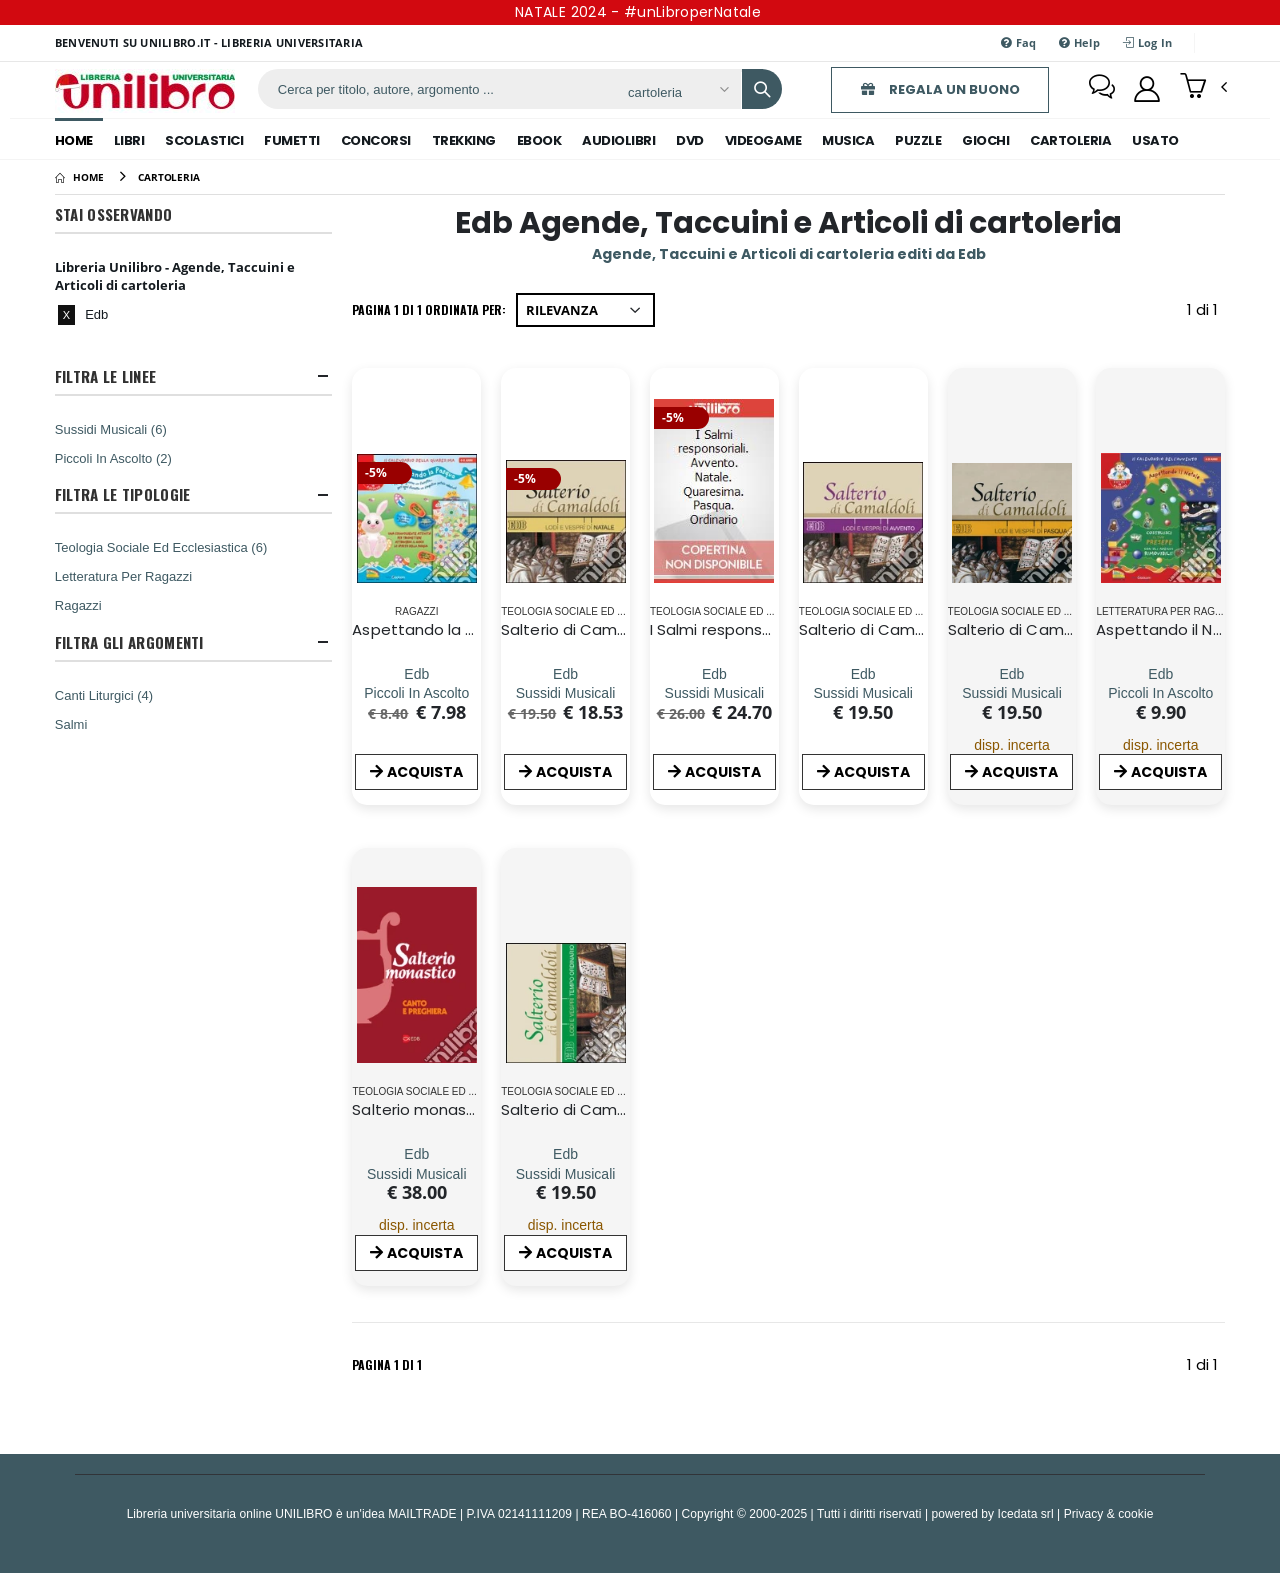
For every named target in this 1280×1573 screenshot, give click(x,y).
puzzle (918, 140)
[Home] (79, 177)
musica (848, 140)
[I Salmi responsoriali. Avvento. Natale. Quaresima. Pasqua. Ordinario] (715, 673)
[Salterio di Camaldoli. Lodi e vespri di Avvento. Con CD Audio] (863, 673)
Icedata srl (1026, 1513)
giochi (985, 140)
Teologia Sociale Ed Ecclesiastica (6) (161, 547)
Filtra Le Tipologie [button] (123, 494)
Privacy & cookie (1109, 1513)
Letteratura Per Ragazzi (123, 576)
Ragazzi (78, 605)
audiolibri (618, 140)
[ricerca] (435, 89)
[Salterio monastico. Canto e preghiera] (417, 1154)
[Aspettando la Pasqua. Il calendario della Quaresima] (416, 673)
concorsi (376, 140)
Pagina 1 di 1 (387, 1364)
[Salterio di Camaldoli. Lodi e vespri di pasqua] (1012, 673)
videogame (763, 140)
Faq (1018, 42)
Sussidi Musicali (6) (111, 429)
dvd (690, 140)
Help (1079, 42)
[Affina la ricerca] (677, 92)
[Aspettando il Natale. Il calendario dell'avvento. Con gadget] (1160, 673)
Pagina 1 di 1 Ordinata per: (429, 309)
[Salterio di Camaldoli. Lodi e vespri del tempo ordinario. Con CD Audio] (566, 1154)
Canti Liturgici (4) (104, 695)
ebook (539, 140)
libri (129, 140)
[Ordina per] (585, 310)
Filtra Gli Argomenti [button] (129, 642)
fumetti (292, 140)
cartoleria (1070, 140)
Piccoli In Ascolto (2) (113, 458)
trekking (464, 140)
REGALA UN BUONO (940, 89)
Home (74, 140)
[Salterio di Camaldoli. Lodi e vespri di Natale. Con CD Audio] (566, 673)
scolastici (204, 140)
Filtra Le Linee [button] (106, 376)
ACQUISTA (416, 772)
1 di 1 (1206, 313)
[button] (1203, 88)
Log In (1147, 42)
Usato (1155, 140)
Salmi (71, 724)
